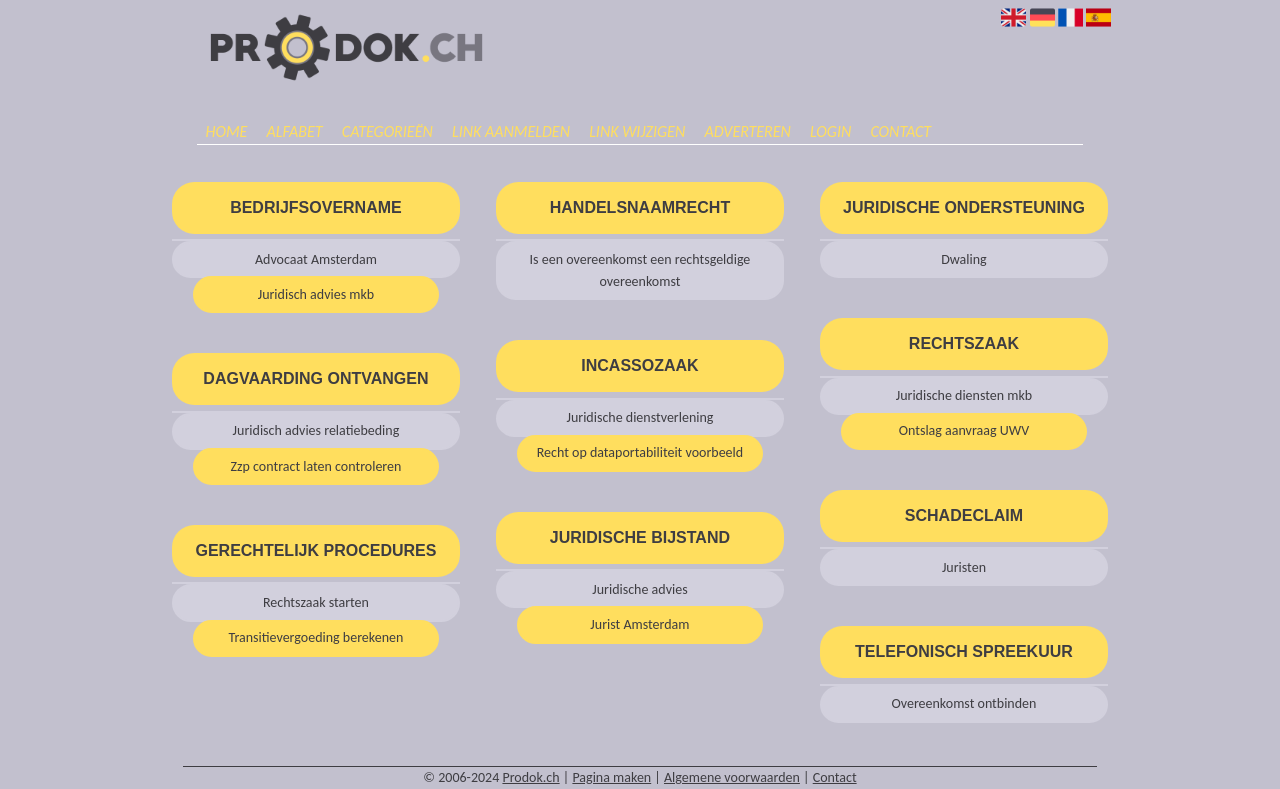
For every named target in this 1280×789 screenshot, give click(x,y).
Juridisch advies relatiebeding (316, 430)
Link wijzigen (637, 131)
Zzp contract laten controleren (315, 466)
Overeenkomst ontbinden (963, 703)
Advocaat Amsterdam (316, 259)
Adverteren (747, 131)
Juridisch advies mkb (316, 294)
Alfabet (295, 131)
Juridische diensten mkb (964, 395)
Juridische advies (639, 589)
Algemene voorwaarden (732, 777)
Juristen (964, 567)
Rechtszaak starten (316, 602)
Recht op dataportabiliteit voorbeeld (640, 452)
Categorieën (387, 131)
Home (226, 131)
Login (830, 131)
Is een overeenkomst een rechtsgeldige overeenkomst (640, 270)
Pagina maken (611, 777)
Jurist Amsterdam (639, 624)
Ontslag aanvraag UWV (964, 430)
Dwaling (964, 259)
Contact (900, 131)
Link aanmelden (511, 131)
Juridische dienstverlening (639, 417)
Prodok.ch (530, 777)
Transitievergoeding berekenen (315, 637)
